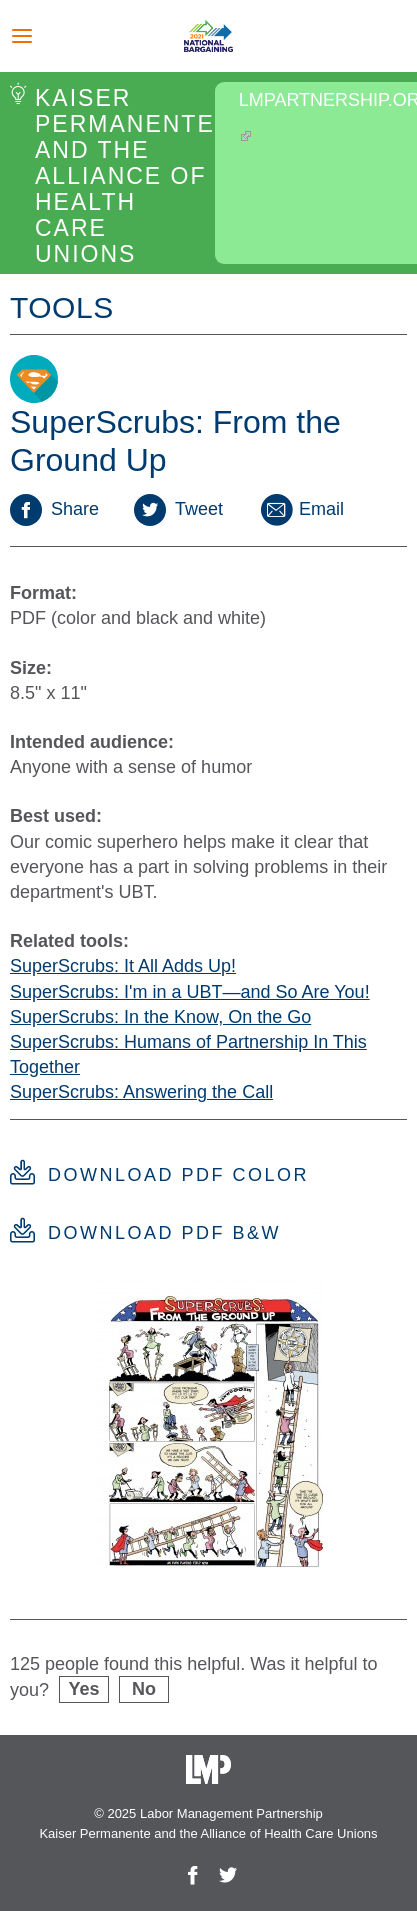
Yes (84, 1689)
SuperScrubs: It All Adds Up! (123, 966)
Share (54, 509)
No (144, 1689)
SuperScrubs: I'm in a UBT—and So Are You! (190, 992)
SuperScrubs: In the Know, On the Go (160, 1017)
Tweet (178, 509)
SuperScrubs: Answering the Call (141, 1092)
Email (301, 509)
